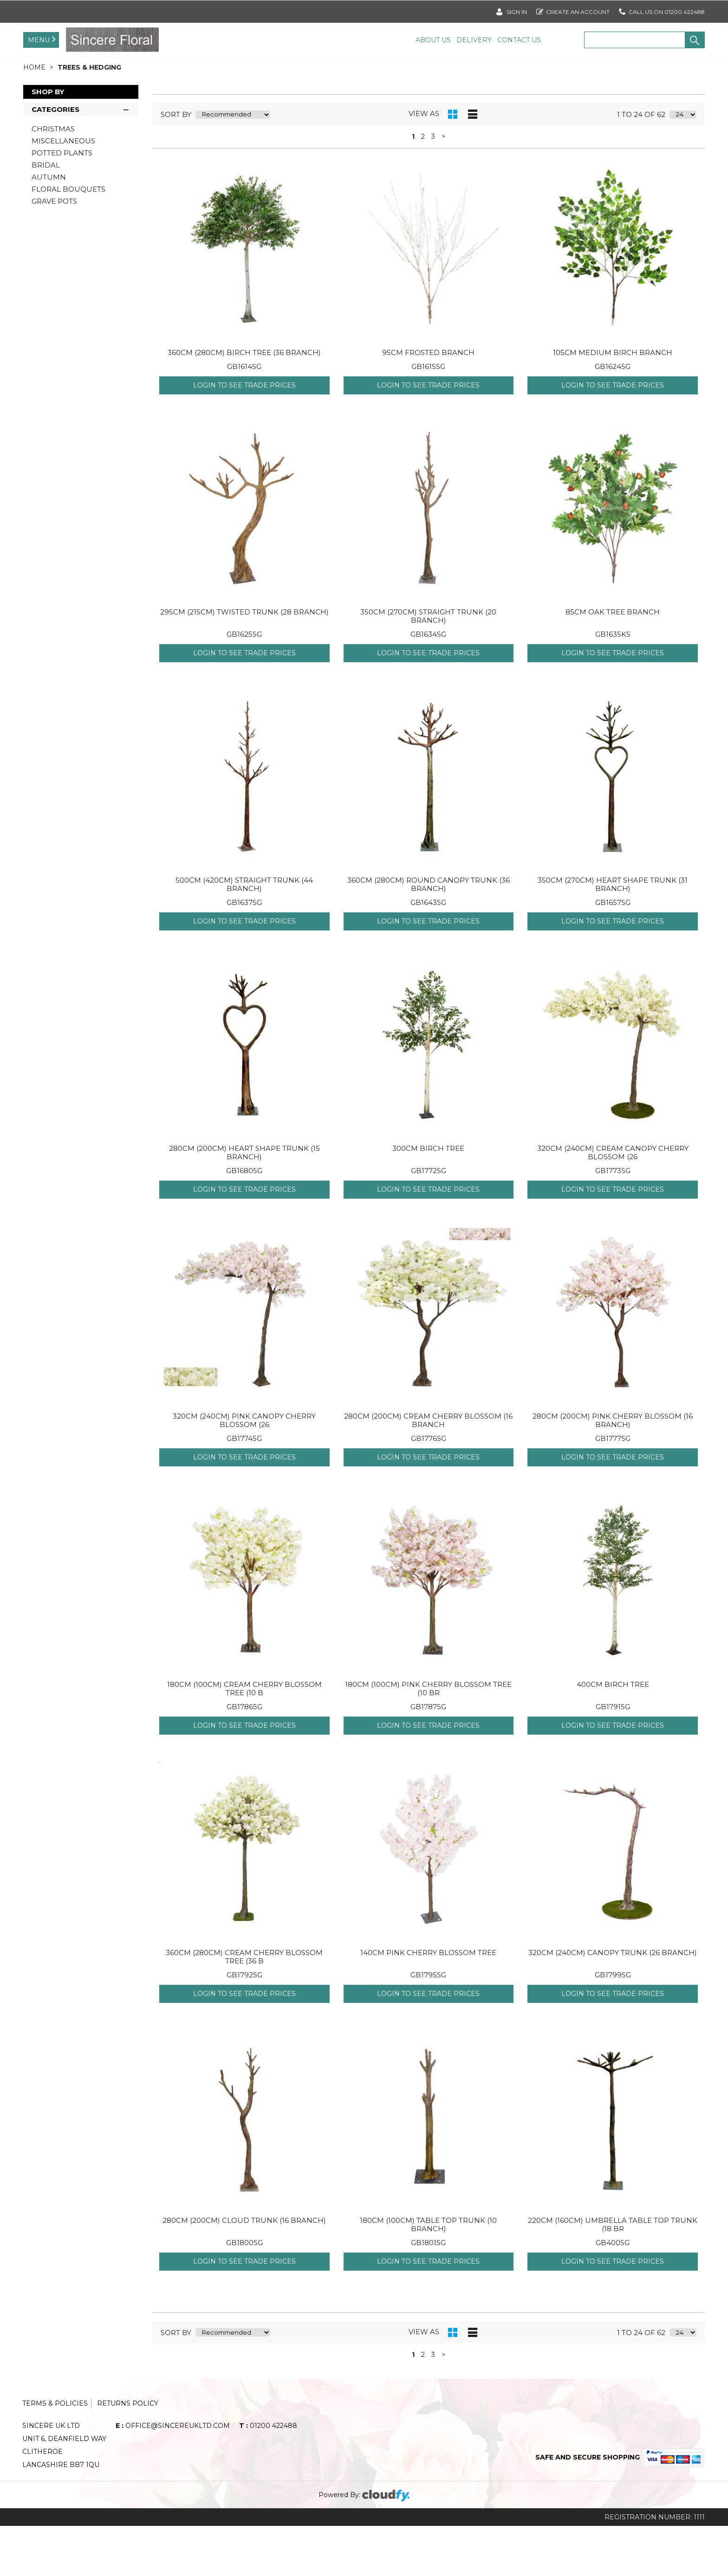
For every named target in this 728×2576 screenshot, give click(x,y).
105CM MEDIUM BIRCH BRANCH (612, 402)
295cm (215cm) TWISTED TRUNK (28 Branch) (244, 662)
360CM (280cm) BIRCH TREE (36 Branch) (244, 402)
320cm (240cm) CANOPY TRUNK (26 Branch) (612, 2002)
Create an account (573, 10)
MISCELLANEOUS (63, 191)
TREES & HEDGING (89, 117)
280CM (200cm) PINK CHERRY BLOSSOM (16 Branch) (613, 1470)
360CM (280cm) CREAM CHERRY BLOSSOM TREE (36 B (244, 2006)
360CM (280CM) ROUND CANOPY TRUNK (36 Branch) (428, 934)
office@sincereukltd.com (173, 2476)
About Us (433, 40)
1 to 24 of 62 (641, 164)
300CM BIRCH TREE (428, 1198)
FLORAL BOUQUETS (68, 239)
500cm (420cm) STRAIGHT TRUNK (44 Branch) (244, 934)
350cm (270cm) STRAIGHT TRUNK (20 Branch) (428, 666)
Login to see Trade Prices (244, 435)
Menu (39, 40)
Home (35, 117)
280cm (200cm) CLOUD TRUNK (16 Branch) (244, 2270)
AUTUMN (49, 227)
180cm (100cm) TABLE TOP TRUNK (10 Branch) (428, 2274)
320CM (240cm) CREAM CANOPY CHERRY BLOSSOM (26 (613, 1202)
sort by (176, 164)
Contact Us (519, 40)
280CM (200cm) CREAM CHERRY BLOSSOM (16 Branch (428, 1470)
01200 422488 (268, 2476)
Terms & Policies (55, 2453)
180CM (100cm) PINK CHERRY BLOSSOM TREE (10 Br (428, 1738)
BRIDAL (46, 215)
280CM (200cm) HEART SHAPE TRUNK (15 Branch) (244, 1202)
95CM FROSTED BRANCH (428, 402)
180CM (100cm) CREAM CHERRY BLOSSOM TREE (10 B (244, 1738)
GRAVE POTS (54, 251)
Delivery (474, 40)
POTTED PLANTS (62, 203)
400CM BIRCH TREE (613, 1734)
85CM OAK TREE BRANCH (613, 662)
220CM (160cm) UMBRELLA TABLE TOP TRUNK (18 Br (612, 2274)
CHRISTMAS (53, 178)
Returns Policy (127, 2453)
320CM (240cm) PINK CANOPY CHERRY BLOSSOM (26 (244, 1470)
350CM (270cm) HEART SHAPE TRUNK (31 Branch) (613, 934)
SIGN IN (511, 10)
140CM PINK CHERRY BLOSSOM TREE (428, 2002)
